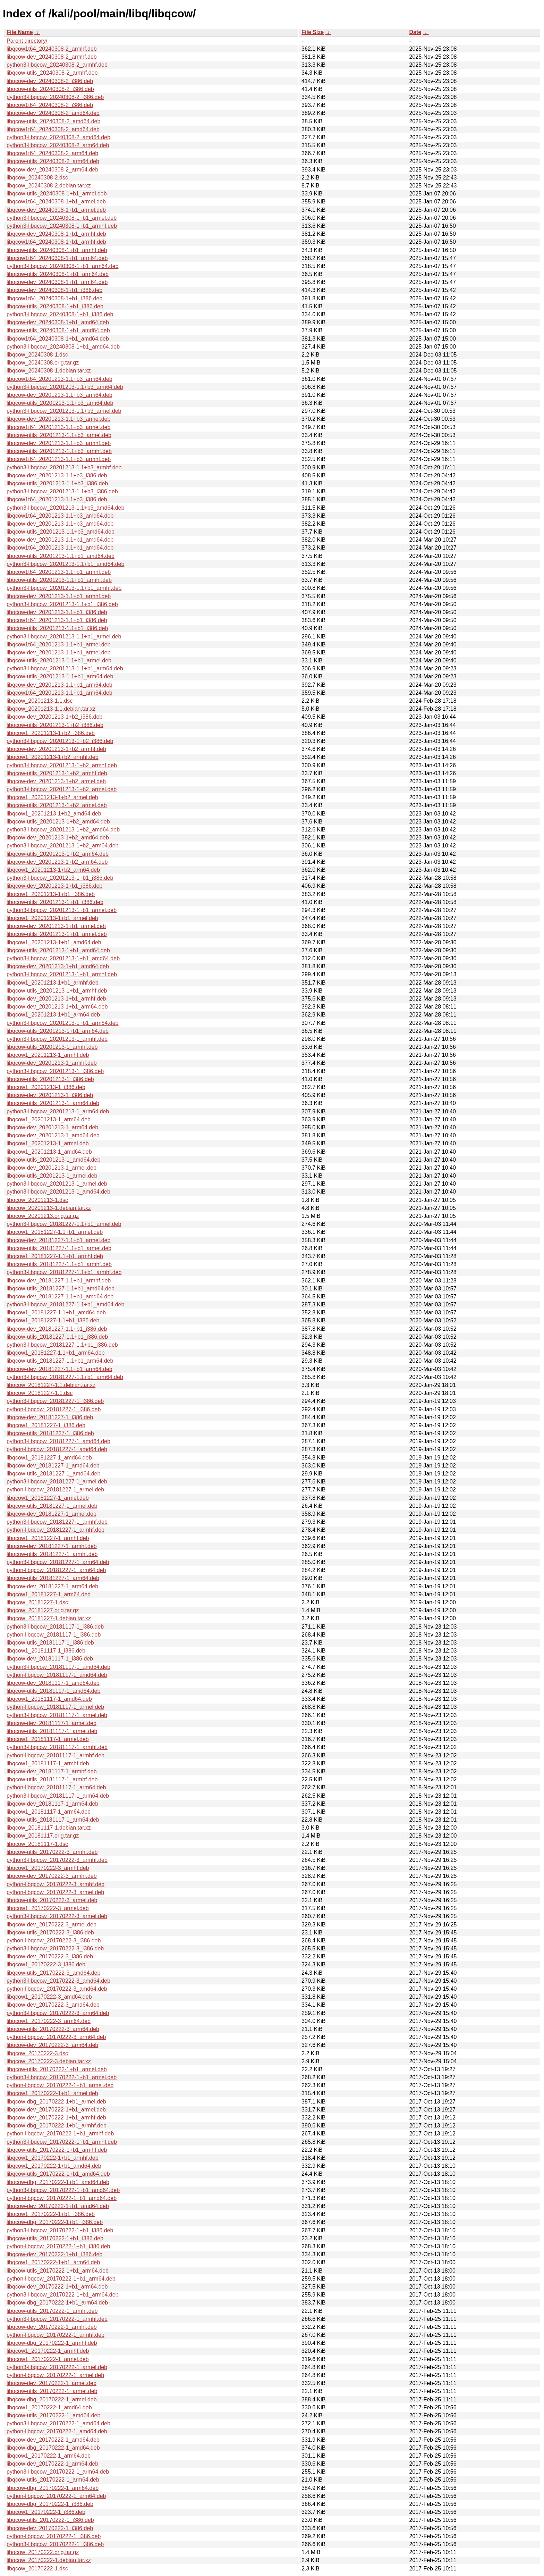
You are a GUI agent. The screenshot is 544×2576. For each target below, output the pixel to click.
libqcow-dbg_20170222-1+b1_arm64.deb (57, 2303)
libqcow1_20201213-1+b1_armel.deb (52, 918)
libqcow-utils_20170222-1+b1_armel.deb (57, 2069)
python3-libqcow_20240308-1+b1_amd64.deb (63, 347)
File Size (312, 32)
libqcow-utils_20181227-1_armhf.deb (52, 1554)
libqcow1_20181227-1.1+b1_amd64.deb (56, 1312)
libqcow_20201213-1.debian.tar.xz (49, 1208)
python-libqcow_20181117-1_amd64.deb (57, 1675)
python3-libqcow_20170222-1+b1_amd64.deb (63, 2190)
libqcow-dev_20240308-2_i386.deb (50, 81)
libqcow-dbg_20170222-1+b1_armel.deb (56, 2102)
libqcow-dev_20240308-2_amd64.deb (53, 113)
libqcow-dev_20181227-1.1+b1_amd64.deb (60, 1296)
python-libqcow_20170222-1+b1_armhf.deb (60, 2133)
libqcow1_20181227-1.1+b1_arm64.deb (55, 1353)
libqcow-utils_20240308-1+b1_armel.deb (57, 193)
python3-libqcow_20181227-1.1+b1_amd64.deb (65, 1304)
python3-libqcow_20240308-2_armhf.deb (57, 65)
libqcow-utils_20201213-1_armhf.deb (52, 1047)
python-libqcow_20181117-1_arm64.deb (56, 1787)
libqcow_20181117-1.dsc (37, 1844)
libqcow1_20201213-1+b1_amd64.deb (54, 942)
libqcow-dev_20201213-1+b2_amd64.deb (58, 837)
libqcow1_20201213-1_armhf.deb (48, 1055)
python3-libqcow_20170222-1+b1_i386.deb (60, 2230)
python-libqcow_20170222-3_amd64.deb (57, 1989)
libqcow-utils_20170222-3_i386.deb (50, 1932)
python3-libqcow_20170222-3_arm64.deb (58, 2013)
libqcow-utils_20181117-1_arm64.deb (53, 1820)
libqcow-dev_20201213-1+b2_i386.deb (54, 717)
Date (415, 32)
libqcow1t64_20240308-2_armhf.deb (52, 49)
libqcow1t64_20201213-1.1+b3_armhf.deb (59, 459)
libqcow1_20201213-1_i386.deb (46, 1087)
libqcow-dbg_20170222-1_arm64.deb (53, 2488)
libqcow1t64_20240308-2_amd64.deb (53, 129)
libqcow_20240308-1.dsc (37, 355)
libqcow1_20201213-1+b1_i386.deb (51, 894)
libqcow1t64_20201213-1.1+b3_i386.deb (57, 499)
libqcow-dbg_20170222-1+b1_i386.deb (55, 2222)
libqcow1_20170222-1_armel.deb (48, 2359)
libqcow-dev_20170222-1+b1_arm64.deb (57, 2287)
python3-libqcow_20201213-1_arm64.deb (58, 1111)
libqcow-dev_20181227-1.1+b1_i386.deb (57, 1329)
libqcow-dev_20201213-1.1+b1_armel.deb (58, 652)
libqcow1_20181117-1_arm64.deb (49, 1812)
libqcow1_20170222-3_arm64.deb (49, 2021)
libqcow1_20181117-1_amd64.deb (49, 1699)
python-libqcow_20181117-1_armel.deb (55, 1707)
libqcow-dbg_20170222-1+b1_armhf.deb (57, 2125)
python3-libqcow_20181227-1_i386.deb (55, 1401)
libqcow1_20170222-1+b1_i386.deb (51, 2214)
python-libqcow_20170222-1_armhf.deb (55, 2335)
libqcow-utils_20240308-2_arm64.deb (53, 161)
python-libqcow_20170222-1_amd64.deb (57, 2431)
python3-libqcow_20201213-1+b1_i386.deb (60, 878)
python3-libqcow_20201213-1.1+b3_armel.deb (64, 411)
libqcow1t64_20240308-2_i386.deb (50, 105)
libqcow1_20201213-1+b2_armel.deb (52, 797)
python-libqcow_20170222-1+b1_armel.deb (60, 2085)
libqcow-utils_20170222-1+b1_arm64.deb (58, 2271)
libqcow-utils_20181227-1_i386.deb (50, 1433)
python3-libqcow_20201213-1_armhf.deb (57, 1039)
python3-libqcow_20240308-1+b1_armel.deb (62, 218)
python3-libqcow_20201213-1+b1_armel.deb (62, 910)
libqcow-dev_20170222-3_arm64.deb (52, 2045)
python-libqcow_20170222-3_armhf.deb (55, 1884)
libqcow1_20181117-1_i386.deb (46, 1651)
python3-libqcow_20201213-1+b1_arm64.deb (62, 1023)
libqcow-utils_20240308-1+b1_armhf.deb (57, 250)
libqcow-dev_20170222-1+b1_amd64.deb (58, 2206)
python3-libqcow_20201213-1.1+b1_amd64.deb (65, 564)
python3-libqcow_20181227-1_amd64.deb (58, 1441)
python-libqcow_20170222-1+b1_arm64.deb (61, 2279)
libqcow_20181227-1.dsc (37, 1602)
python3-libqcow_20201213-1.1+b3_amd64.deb (65, 508)
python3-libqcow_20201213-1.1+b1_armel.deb (64, 636)
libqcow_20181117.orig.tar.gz (43, 1836)
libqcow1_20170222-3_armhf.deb (48, 1868)
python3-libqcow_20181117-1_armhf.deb (57, 1747)
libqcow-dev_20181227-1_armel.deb (51, 1514)
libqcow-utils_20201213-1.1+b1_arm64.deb (60, 676)
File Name (20, 32)
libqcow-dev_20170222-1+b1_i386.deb (54, 2254)
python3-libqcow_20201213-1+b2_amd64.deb (63, 830)
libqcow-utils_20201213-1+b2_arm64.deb (58, 854)
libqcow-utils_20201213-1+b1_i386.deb (55, 902)
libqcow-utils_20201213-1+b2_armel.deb (57, 805)
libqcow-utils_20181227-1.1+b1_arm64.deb (60, 1361)
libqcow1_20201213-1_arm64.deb (49, 1119)
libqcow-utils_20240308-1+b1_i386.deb (55, 306)
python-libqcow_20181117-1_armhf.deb (55, 1755)
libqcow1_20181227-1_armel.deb (48, 1498)
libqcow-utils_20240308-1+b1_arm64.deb (58, 274)
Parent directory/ (27, 41)
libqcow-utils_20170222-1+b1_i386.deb (55, 2238)
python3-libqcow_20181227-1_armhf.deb (57, 1522)
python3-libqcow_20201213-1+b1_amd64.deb (63, 958)
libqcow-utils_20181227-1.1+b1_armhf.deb (59, 1264)
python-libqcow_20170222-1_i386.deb (54, 2536)
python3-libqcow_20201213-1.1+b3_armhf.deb (64, 467)
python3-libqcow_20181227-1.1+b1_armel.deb (64, 1224)
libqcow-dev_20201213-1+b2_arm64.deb (57, 862)
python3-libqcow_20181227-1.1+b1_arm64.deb (65, 1377)
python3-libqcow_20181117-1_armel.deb (57, 1715)
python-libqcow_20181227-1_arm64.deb (56, 1570)
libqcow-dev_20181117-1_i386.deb (50, 1659)
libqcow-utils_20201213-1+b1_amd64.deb (58, 950)
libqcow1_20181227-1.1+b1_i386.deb (53, 1320)
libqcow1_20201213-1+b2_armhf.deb (53, 757)
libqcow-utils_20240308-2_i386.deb (50, 89)
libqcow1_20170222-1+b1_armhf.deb (53, 2158)
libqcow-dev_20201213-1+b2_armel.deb (56, 781)
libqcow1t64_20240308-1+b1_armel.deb (56, 201)
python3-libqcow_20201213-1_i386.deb (55, 1071)
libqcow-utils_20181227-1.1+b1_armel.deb (59, 1248)
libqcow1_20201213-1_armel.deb (48, 1143)
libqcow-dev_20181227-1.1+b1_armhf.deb (59, 1280)
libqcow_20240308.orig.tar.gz (43, 363)
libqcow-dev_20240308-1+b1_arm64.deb (57, 282)
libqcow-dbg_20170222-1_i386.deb (50, 2504)
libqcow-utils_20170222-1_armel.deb (52, 2391)
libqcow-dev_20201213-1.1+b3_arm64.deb (59, 395)
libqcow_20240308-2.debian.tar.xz (49, 186)
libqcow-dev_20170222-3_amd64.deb (53, 2005)
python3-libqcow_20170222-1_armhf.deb (57, 2319)
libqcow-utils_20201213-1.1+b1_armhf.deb (59, 580)
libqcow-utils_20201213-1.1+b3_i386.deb (57, 483)
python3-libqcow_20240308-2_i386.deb (55, 97)
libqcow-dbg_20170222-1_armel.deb (52, 2399)
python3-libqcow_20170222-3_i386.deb (55, 1948)
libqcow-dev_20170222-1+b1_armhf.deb (56, 2118)
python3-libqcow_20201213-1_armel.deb (57, 1184)
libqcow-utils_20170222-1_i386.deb (50, 2520)
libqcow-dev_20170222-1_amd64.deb (53, 2440)
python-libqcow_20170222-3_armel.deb (55, 1892)
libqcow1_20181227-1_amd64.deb (49, 1458)
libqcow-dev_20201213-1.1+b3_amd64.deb (60, 524)
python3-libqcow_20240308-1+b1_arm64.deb (62, 266)
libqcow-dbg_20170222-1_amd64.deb (53, 2448)
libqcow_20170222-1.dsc (37, 2568)
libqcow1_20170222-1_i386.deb (46, 2512)
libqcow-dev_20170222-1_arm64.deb (52, 2464)
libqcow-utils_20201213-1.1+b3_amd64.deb (60, 532)
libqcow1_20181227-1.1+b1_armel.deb (55, 1232)
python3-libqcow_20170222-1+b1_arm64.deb (62, 2295)
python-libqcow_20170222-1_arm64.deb (56, 2496)
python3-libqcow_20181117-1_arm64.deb (58, 1796)
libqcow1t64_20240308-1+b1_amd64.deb (58, 339)
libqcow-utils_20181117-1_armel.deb (52, 1731)
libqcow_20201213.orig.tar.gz (43, 1216)
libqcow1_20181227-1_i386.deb (46, 1425)
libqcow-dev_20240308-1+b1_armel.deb (56, 210)
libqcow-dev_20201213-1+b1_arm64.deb (57, 1007)
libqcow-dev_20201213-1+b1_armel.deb (56, 926)
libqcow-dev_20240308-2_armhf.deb (52, 57)
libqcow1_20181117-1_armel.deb (48, 1739)
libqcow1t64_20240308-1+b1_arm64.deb (57, 258)
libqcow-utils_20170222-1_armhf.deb (52, 2311)
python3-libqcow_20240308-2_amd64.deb (58, 137)
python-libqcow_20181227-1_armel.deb (55, 1489)
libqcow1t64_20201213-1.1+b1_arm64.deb (59, 693)
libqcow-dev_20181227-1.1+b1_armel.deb (58, 1240)
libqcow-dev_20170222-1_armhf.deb (52, 2327)
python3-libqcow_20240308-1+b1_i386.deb (60, 314)
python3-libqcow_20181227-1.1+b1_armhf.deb (64, 1272)
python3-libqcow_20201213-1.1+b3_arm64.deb (65, 387)
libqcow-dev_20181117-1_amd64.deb (53, 1683)
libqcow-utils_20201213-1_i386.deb (50, 1079)
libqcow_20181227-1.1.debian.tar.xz (51, 1385)
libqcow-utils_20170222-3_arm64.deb (53, 2029)
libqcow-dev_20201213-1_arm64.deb (52, 1127)
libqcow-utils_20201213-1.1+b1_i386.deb (57, 628)
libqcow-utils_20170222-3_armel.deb (52, 1900)
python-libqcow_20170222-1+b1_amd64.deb (62, 2198)
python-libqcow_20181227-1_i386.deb (54, 1409)
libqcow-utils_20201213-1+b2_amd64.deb (58, 822)
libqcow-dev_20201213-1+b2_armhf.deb (56, 749)
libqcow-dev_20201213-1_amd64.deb (53, 1135)
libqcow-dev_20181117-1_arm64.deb (52, 1804)
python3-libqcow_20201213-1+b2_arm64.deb (62, 845)
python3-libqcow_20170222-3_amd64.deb (58, 1981)
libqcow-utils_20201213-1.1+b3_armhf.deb (59, 451)
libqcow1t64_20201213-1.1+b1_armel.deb (58, 644)
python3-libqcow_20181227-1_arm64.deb (58, 1562)
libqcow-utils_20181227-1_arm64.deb (53, 1578)
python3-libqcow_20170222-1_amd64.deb (58, 2423)
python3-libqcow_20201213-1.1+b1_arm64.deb (65, 668)
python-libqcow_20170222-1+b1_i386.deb (58, 2246)
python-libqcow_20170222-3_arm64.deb (56, 2037)
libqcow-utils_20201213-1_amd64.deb (53, 1160)
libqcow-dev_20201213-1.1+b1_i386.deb (57, 612)
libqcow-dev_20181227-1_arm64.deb (52, 1586)
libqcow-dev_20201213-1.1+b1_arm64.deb (59, 685)
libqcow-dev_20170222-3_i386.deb (50, 1956)
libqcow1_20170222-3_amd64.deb (49, 1997)
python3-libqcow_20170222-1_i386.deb (55, 2544)
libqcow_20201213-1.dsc (37, 1200)
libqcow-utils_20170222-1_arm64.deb (53, 2480)
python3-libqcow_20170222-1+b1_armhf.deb (62, 2142)
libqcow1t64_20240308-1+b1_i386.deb (54, 298)
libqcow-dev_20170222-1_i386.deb (50, 2528)
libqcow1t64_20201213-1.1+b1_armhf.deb (59, 572)
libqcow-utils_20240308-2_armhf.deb (52, 73)
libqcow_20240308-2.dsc (37, 178)
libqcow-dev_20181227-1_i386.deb (50, 1417)
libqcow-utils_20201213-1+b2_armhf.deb (57, 773)
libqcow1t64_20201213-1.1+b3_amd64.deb (60, 516)
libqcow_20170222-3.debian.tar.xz (49, 2061)
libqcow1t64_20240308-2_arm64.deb (52, 153)
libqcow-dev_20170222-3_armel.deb (51, 1924)
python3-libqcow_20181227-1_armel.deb (57, 1481)
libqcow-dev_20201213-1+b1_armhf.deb (56, 999)
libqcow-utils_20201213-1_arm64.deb (53, 1103)
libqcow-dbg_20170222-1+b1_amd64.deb (58, 2182)
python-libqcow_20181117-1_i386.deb (54, 1635)
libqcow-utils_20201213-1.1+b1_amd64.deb (60, 556)
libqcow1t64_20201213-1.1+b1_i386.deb (57, 620)
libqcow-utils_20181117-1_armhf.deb (52, 1779)
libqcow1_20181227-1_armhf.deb (48, 1538)
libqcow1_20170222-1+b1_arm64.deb (53, 2262)
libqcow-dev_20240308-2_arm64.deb (52, 170)
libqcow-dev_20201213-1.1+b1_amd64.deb (60, 540)
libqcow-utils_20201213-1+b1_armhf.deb (57, 991)
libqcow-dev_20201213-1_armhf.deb (52, 1063)
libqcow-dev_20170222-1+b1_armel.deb (56, 2110)
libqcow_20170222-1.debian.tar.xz (49, 2560)
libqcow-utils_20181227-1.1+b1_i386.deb (57, 1337)
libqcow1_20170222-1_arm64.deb (49, 2456)
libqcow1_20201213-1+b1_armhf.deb (53, 983)
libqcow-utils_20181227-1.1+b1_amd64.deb (60, 1288)
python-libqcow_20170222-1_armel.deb (55, 2375)
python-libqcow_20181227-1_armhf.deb (55, 1530)
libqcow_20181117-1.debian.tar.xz (49, 1828)
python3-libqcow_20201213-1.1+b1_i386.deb (62, 604)
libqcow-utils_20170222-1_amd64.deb (53, 2415)
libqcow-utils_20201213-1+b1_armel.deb (57, 934)
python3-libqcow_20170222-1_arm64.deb (58, 2472)
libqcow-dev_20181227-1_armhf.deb (52, 1546)
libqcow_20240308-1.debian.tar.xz (49, 371)
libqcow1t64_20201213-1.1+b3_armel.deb (58, 427)
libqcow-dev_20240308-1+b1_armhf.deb (56, 234)
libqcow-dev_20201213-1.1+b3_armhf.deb (59, 443)
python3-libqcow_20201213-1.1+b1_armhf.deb (64, 588)
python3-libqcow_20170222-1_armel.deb (57, 2367)
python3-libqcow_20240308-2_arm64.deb (58, 145)
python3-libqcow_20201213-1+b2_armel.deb (62, 789)
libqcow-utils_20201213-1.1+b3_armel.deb (59, 435)
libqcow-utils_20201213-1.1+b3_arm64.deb (60, 403)
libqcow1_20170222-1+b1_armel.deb (52, 2093)
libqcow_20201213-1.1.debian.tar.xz (51, 709)
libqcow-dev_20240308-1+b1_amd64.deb (58, 322)
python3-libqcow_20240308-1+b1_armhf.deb (62, 226)
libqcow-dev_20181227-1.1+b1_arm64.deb (59, 1369)
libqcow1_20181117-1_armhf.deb (48, 1763)
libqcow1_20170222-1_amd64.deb (49, 2407)
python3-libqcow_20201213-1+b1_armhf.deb (62, 974)
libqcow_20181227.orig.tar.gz (43, 1610)
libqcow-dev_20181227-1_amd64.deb (53, 1466)
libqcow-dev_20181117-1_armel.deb (51, 1723)
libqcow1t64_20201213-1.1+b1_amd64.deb (60, 548)
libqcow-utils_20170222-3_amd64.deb (53, 1973)
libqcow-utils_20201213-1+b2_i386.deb (55, 725)
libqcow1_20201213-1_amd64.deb (49, 1152)
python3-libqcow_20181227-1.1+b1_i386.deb (62, 1345)
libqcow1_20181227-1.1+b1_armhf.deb (55, 1256)
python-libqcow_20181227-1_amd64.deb (57, 1449)
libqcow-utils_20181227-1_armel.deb (52, 1506)
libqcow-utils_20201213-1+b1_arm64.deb (58, 1031)
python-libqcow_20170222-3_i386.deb (54, 1940)
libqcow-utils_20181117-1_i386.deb (50, 1643)
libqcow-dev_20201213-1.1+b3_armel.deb (58, 419)
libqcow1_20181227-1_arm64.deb (49, 1594)
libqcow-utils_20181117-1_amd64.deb (53, 1691)
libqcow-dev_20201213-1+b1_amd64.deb (58, 966)
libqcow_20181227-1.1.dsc (40, 1393)
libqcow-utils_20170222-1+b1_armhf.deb (57, 2150)
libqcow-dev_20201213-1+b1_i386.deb (54, 886)
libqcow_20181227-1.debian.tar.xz (49, 1618)
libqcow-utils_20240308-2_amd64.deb (53, 121)
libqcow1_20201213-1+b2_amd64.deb (54, 814)
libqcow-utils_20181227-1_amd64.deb (53, 1474)
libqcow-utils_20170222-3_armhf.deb (52, 1852)
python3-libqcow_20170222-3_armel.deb (57, 1916)
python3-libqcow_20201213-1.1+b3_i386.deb (62, 491)
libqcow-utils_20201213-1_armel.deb (52, 1176)
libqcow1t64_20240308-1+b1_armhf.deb (56, 242)
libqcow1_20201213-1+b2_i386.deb (51, 733)
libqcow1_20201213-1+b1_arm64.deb (53, 1015)
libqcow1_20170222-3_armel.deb (48, 1908)
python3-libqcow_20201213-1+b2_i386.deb (60, 741)
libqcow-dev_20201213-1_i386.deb (50, 1095)
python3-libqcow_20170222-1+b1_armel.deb (62, 2077)
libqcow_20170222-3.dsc (37, 2053)
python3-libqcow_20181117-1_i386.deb (55, 1627)
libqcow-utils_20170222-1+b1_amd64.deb (58, 2174)
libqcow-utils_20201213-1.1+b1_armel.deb (59, 660)
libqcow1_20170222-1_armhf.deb (48, 2351)
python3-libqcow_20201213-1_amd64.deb (58, 1192)
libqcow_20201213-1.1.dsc (40, 701)
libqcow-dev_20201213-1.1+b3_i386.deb (57, 475)
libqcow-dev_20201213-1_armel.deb (51, 1168)
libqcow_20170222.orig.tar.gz (43, 2552)
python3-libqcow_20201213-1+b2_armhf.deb (62, 765)
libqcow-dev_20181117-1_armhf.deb (52, 1771)
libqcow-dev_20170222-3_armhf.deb (52, 1876)
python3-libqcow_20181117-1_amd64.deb (58, 1667)
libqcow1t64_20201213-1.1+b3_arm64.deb (59, 379)
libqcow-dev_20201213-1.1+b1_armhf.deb (59, 596)
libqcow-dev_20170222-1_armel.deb (51, 2383)
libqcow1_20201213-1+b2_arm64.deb (53, 870)
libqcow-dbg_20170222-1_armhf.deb (52, 2343)
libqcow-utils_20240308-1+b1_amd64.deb (58, 330)
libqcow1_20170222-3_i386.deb (46, 1964)
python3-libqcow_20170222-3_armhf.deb (57, 1860)
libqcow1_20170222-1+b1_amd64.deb (54, 2166)
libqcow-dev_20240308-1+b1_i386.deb (54, 290)
